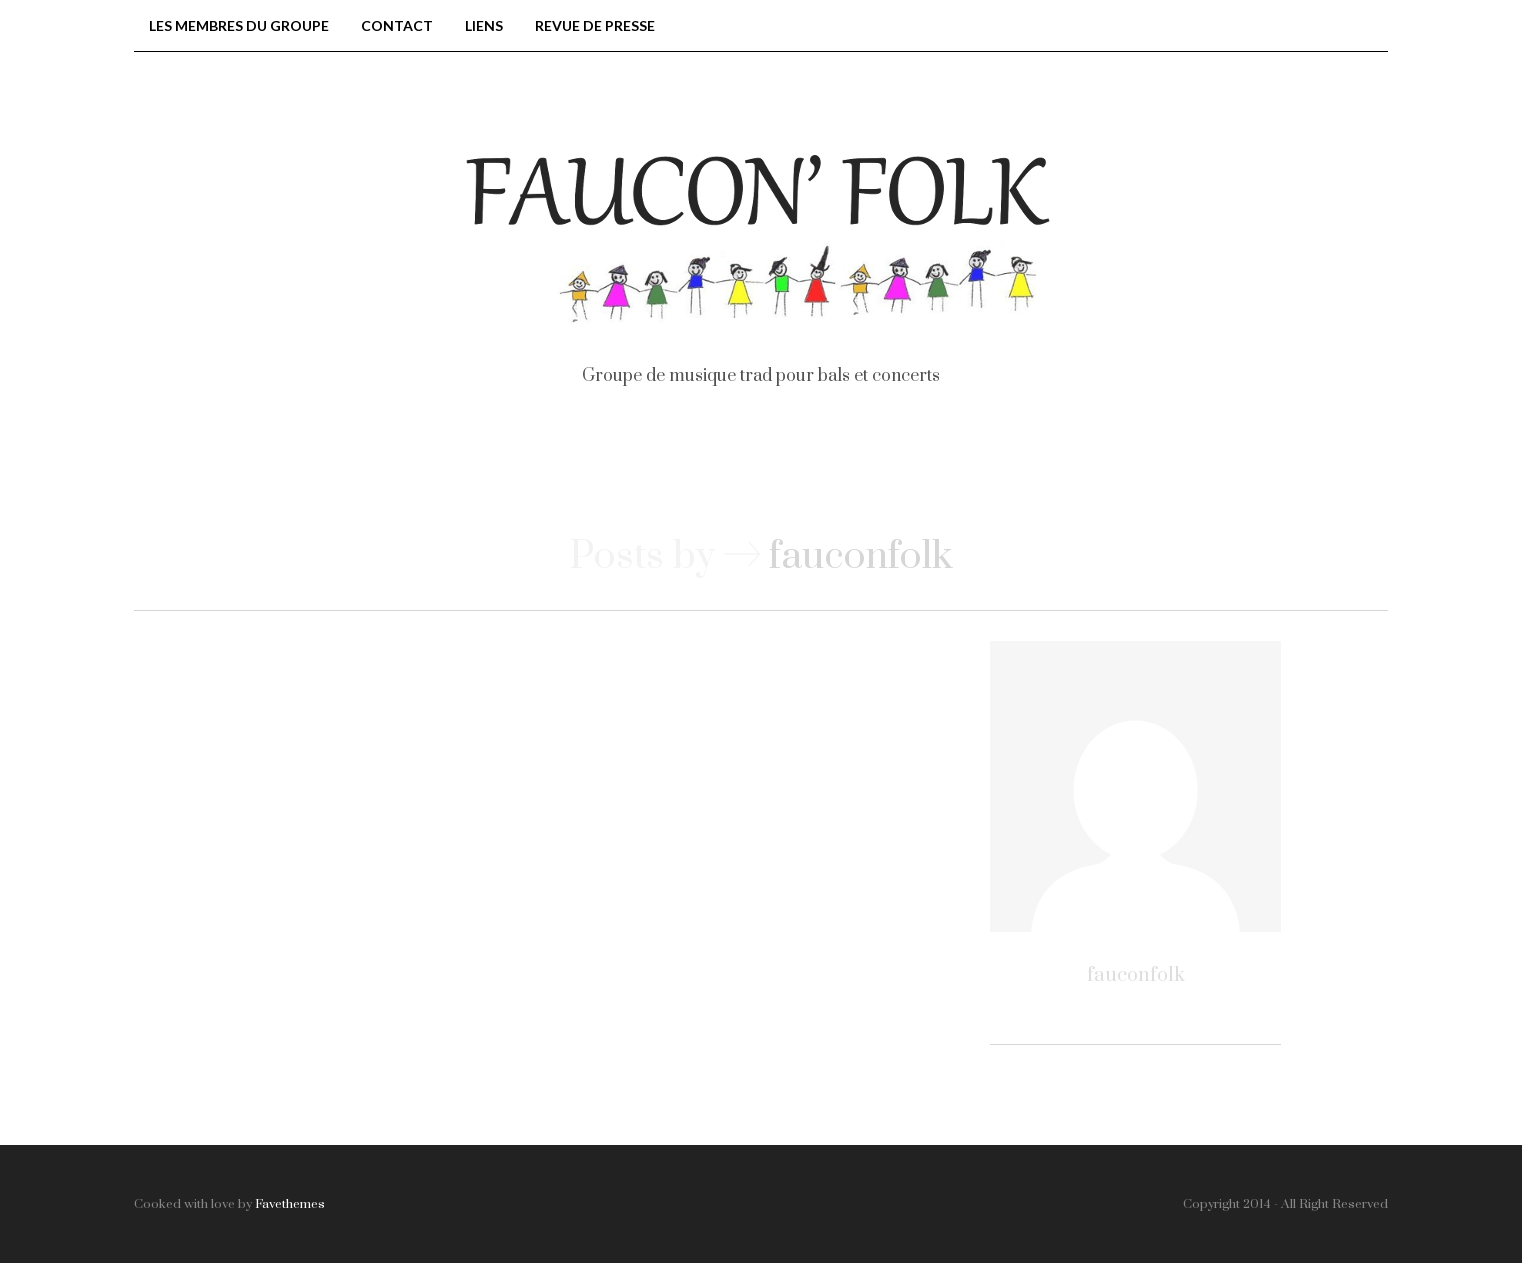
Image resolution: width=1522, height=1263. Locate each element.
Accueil (358, 471)
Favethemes (290, 1204)
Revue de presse (595, 25)
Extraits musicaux (1115, 471)
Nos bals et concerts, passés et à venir (644, 471)
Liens (484, 25)
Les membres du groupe (239, 25)
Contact (397, 25)
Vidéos (926, 471)
